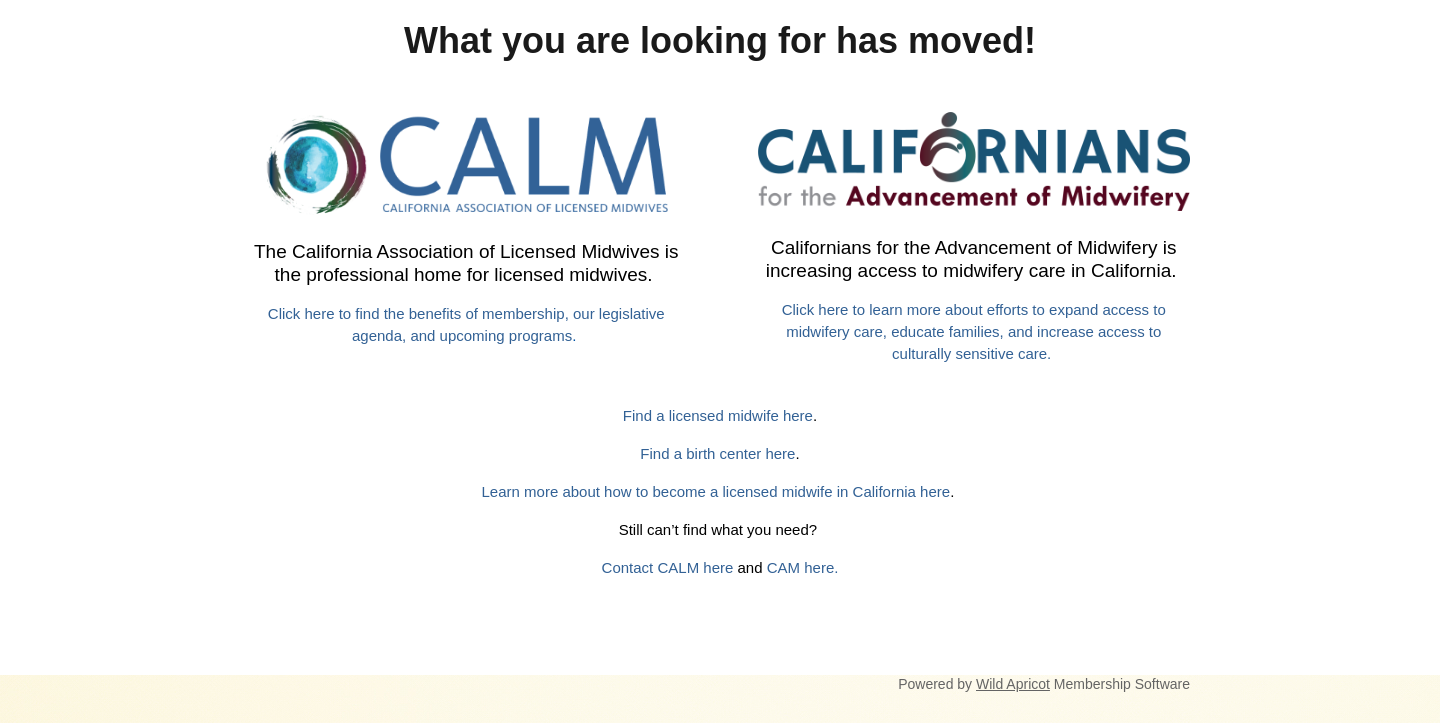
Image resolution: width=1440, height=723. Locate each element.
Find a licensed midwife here (718, 415)
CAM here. (803, 567)
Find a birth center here (717, 453)
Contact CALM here (668, 567)
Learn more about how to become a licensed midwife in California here (716, 491)
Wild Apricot (1013, 684)
